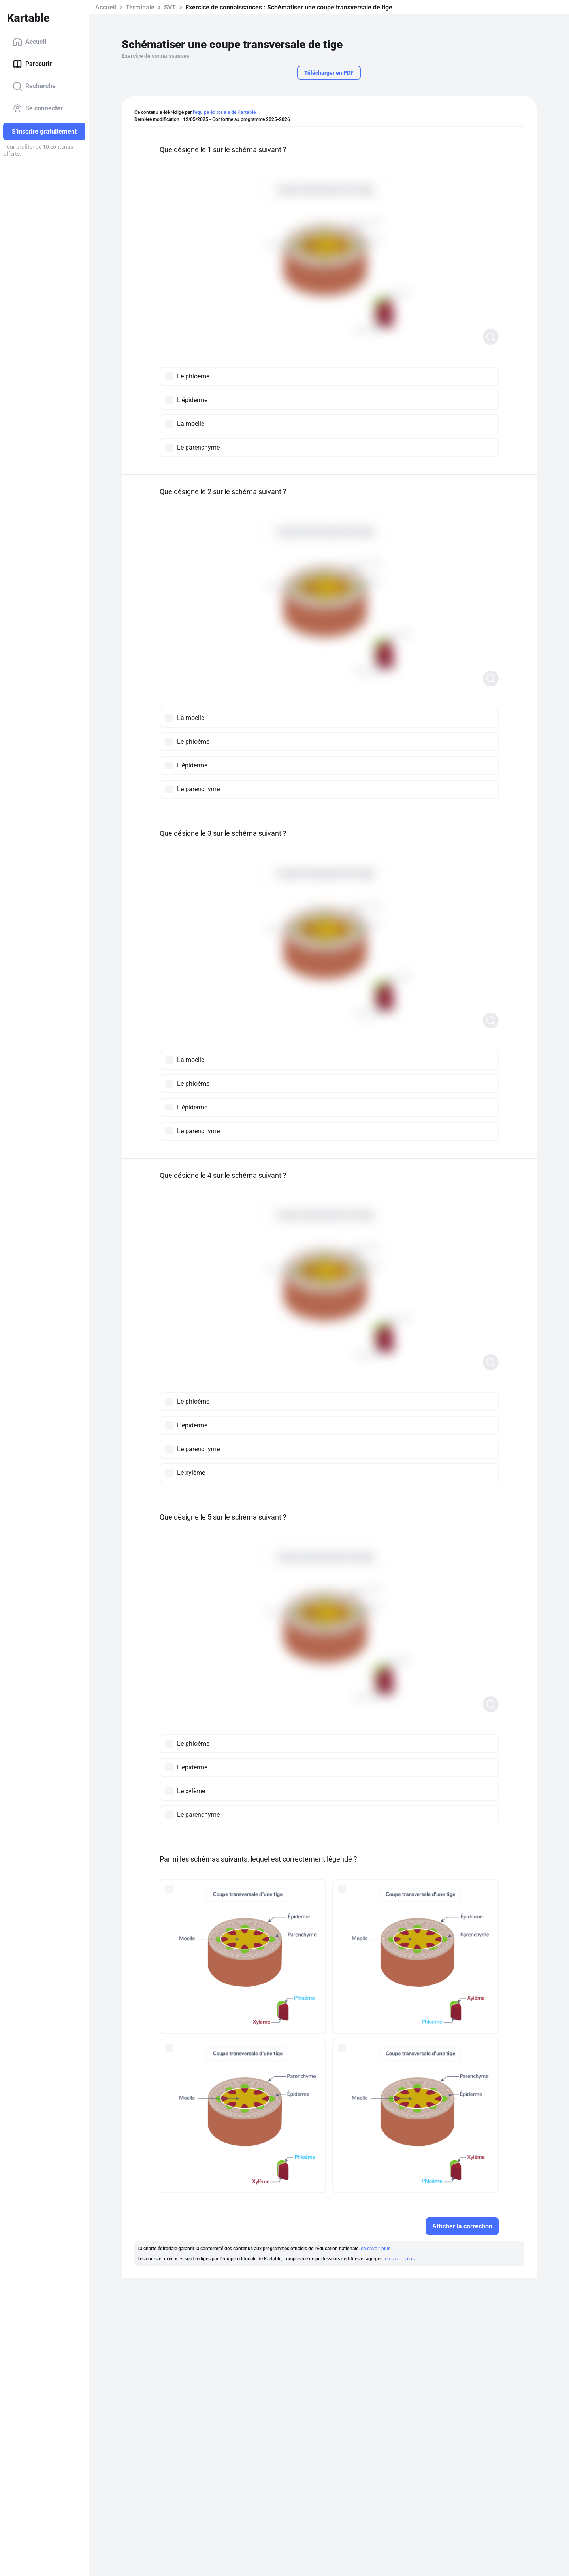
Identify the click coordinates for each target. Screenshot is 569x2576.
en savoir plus (375, 2248)
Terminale (140, 7)
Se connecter (38, 108)
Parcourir (32, 64)
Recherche (34, 86)
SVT (170, 7)
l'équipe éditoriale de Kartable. (225, 112)
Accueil (29, 42)
